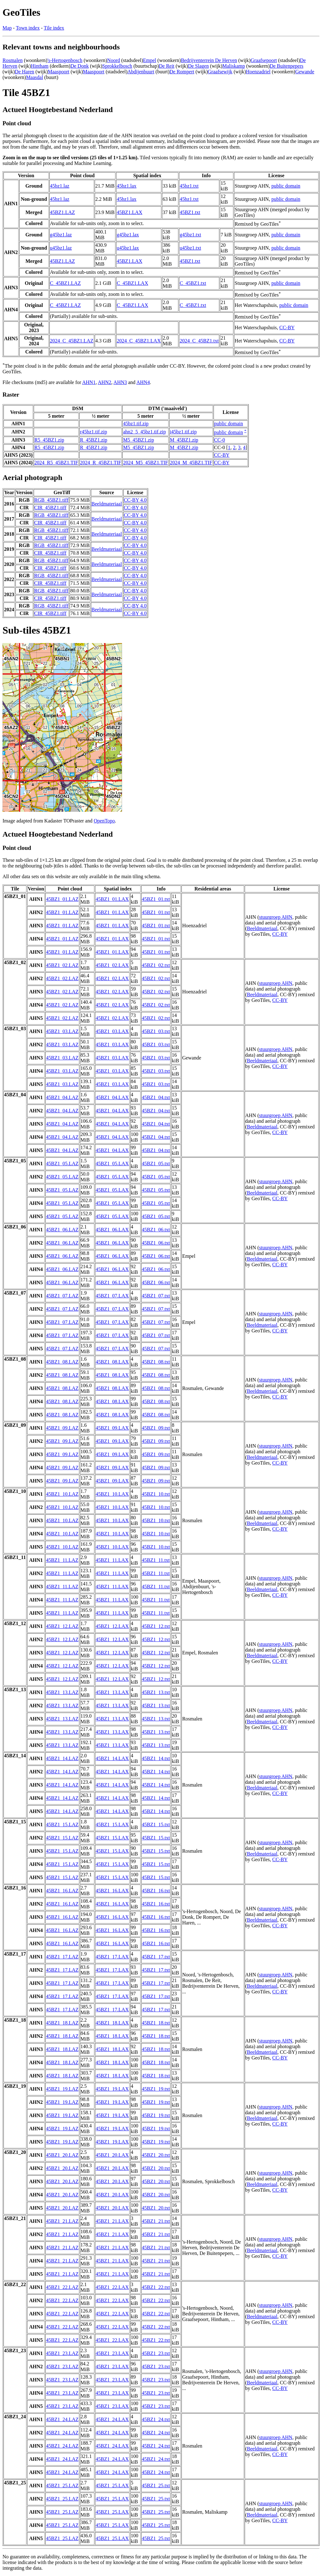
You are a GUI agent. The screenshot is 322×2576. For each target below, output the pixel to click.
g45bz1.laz (61, 234)
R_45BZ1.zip (93, 440)
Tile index (54, 28)
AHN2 (104, 382)
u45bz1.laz (61, 248)
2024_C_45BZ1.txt (199, 340)
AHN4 (143, 382)
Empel (149, 60)
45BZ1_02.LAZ (62, 965)
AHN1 (89, 382)
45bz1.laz (59, 186)
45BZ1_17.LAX (112, 1956)
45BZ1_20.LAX (112, 2155)
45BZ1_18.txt (156, 2022)
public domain (285, 186)
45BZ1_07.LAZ (62, 1295)
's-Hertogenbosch (64, 60)
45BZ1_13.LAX (112, 1692)
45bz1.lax (126, 186)
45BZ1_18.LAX (112, 2022)
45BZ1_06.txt (156, 1229)
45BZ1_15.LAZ (62, 1824)
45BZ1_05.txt (156, 1163)
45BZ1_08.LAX (112, 1361)
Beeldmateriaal (107, 503)
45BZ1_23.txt (156, 2353)
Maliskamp (233, 66)
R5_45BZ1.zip (49, 440)
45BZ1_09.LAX (112, 1428)
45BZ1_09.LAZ (62, 1428)
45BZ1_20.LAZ (62, 2155)
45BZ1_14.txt (156, 1758)
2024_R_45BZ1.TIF (100, 462)
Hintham (39, 66)
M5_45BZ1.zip (138, 440)
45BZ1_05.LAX (112, 1163)
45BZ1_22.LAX (112, 2287)
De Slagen (198, 66)
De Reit (166, 66)
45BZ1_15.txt (156, 1824)
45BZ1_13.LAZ (62, 1692)
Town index (28, 28)
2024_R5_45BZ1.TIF (56, 462)
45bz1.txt (189, 186)
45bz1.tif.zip (135, 423)
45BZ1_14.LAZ (62, 1758)
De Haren (24, 71)
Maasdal (34, 77)
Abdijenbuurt (140, 71)
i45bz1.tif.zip (183, 431)
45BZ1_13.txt (156, 1692)
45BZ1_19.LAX (112, 2089)
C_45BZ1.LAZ (65, 283)
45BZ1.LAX (129, 212)
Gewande (304, 71)
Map (7, 28)
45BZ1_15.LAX (112, 1824)
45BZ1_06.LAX (112, 1229)
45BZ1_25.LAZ (62, 2485)
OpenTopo (104, 820)
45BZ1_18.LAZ (62, 2022)
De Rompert (181, 71)
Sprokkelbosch (117, 66)
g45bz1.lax (128, 234)
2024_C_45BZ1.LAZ (71, 340)
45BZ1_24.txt (156, 2419)
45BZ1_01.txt (156, 899)
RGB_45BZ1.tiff (51, 500)
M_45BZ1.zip (184, 440)
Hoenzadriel (258, 71)
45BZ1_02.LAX (112, 965)
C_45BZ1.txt (193, 283)
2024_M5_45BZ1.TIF (145, 462)
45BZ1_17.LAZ (62, 1956)
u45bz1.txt (190, 248)
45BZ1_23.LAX (112, 2353)
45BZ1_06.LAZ (62, 1229)
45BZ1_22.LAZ (62, 2287)
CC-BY (287, 327)
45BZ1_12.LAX (112, 1626)
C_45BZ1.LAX (132, 283)
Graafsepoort (264, 60)
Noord (113, 60)
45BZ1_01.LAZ (62, 899)
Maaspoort (58, 71)
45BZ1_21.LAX (112, 2221)
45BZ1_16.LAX (112, 1890)
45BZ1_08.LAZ (62, 1361)
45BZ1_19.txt (156, 2089)
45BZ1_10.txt (156, 1494)
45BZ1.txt (190, 212)
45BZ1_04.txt (156, 1097)
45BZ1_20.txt (156, 2155)
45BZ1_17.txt (156, 1956)
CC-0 (219, 440)
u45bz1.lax (128, 248)
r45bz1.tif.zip (93, 431)
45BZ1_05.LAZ (62, 1163)
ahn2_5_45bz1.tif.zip (144, 431)
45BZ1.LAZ (62, 212)
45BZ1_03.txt (156, 1031)
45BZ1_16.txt (156, 1890)
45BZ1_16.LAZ (62, 1890)
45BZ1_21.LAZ (62, 2221)
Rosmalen (13, 60)
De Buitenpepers (286, 66)
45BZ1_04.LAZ (62, 1097)
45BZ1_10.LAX (112, 1494)
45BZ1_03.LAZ (62, 1031)
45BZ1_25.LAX (112, 2485)
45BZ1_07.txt (156, 1295)
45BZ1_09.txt (156, 1428)
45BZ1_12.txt (156, 1626)
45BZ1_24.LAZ (62, 2419)
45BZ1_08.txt (156, 1361)
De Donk (79, 66)
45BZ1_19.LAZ (62, 2089)
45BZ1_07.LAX (112, 1295)
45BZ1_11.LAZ (62, 1560)
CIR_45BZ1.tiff (50, 507)
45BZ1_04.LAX (112, 1097)
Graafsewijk (220, 71)
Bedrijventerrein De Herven (209, 60)
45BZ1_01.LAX (112, 899)
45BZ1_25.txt (156, 2485)
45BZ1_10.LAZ (62, 1494)
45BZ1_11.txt (156, 1560)
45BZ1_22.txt (156, 2287)
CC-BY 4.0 (135, 500)
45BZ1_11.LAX (112, 1560)
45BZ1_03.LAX (112, 1031)
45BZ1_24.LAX (112, 2419)
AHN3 (120, 382)
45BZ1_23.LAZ (62, 2353)
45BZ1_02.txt (156, 965)
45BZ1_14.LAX (112, 1758)
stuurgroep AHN (275, 917)
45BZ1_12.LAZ (62, 1626)
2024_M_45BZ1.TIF (191, 462)
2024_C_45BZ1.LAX (139, 340)
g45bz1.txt (190, 234)
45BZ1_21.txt (156, 2221)
